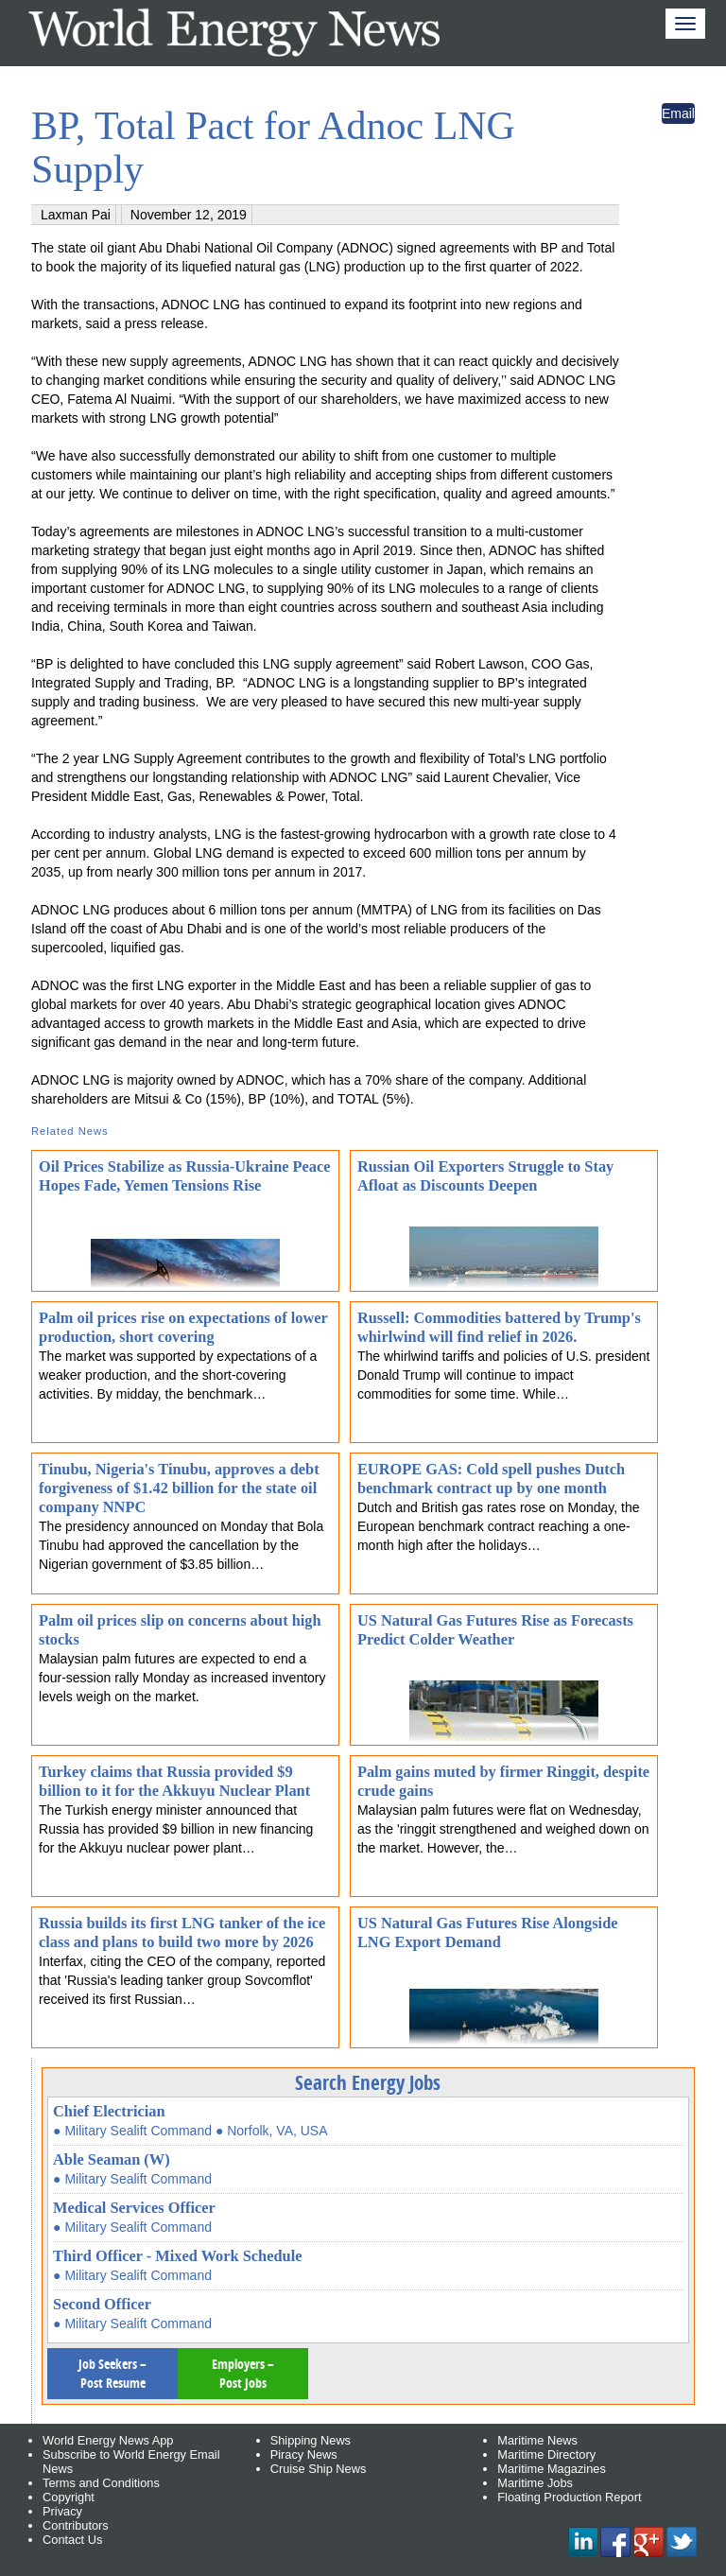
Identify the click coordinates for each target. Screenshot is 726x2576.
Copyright (69, 2497)
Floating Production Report (569, 2497)
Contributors (76, 2525)
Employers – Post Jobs (243, 2373)
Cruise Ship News (318, 2469)
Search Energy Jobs (368, 2082)
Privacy (62, 2511)
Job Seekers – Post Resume (112, 2373)
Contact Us (72, 2539)
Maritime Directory (546, 2454)
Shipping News (310, 2440)
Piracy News (303, 2454)
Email (678, 113)
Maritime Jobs (535, 2483)
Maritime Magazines (551, 2469)
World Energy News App (108, 2440)
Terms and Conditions (101, 2483)
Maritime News (537, 2440)
